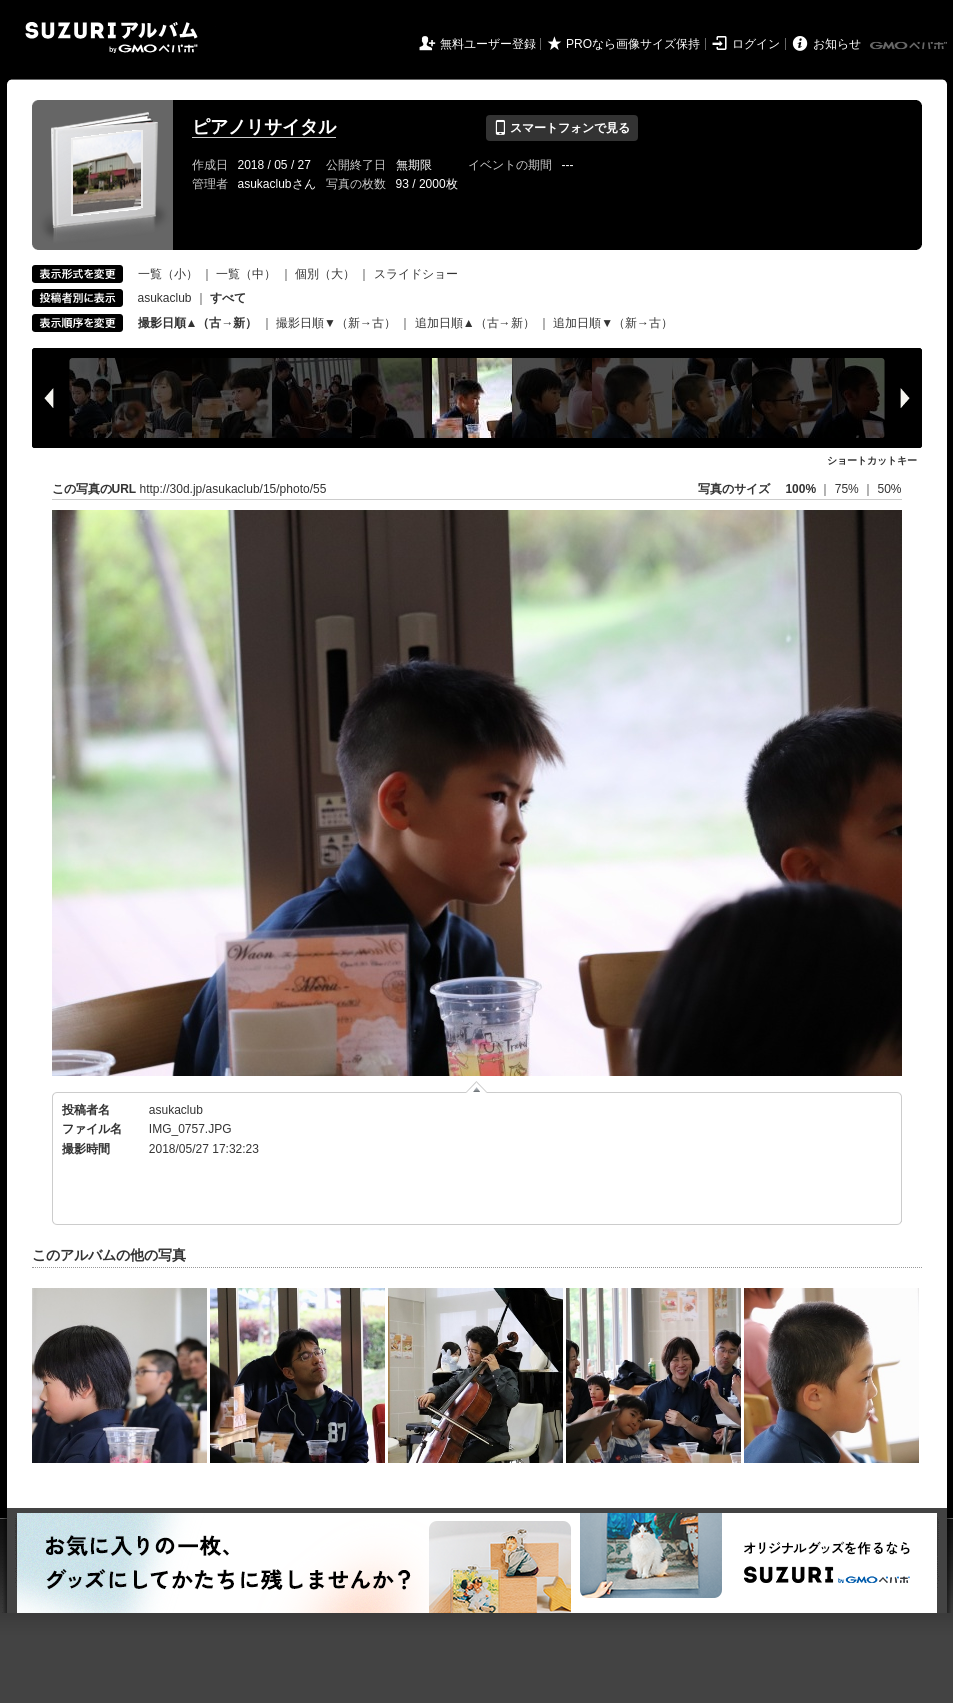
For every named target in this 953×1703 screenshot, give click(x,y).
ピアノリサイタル (264, 127)
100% (800, 489)
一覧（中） (246, 274)
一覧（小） (168, 274)
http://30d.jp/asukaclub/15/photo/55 (233, 489)
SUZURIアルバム (111, 37)
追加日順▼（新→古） (613, 323)
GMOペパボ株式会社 (910, 46)
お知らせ (837, 44)
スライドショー (416, 274)
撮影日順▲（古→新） (198, 323)
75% (848, 489)
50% (889, 489)
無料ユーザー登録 (488, 44)
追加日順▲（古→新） (475, 323)
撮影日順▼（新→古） (336, 323)
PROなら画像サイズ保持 (633, 44)
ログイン (756, 44)
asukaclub (165, 298)
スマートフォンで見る (561, 128)
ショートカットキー (872, 460)
